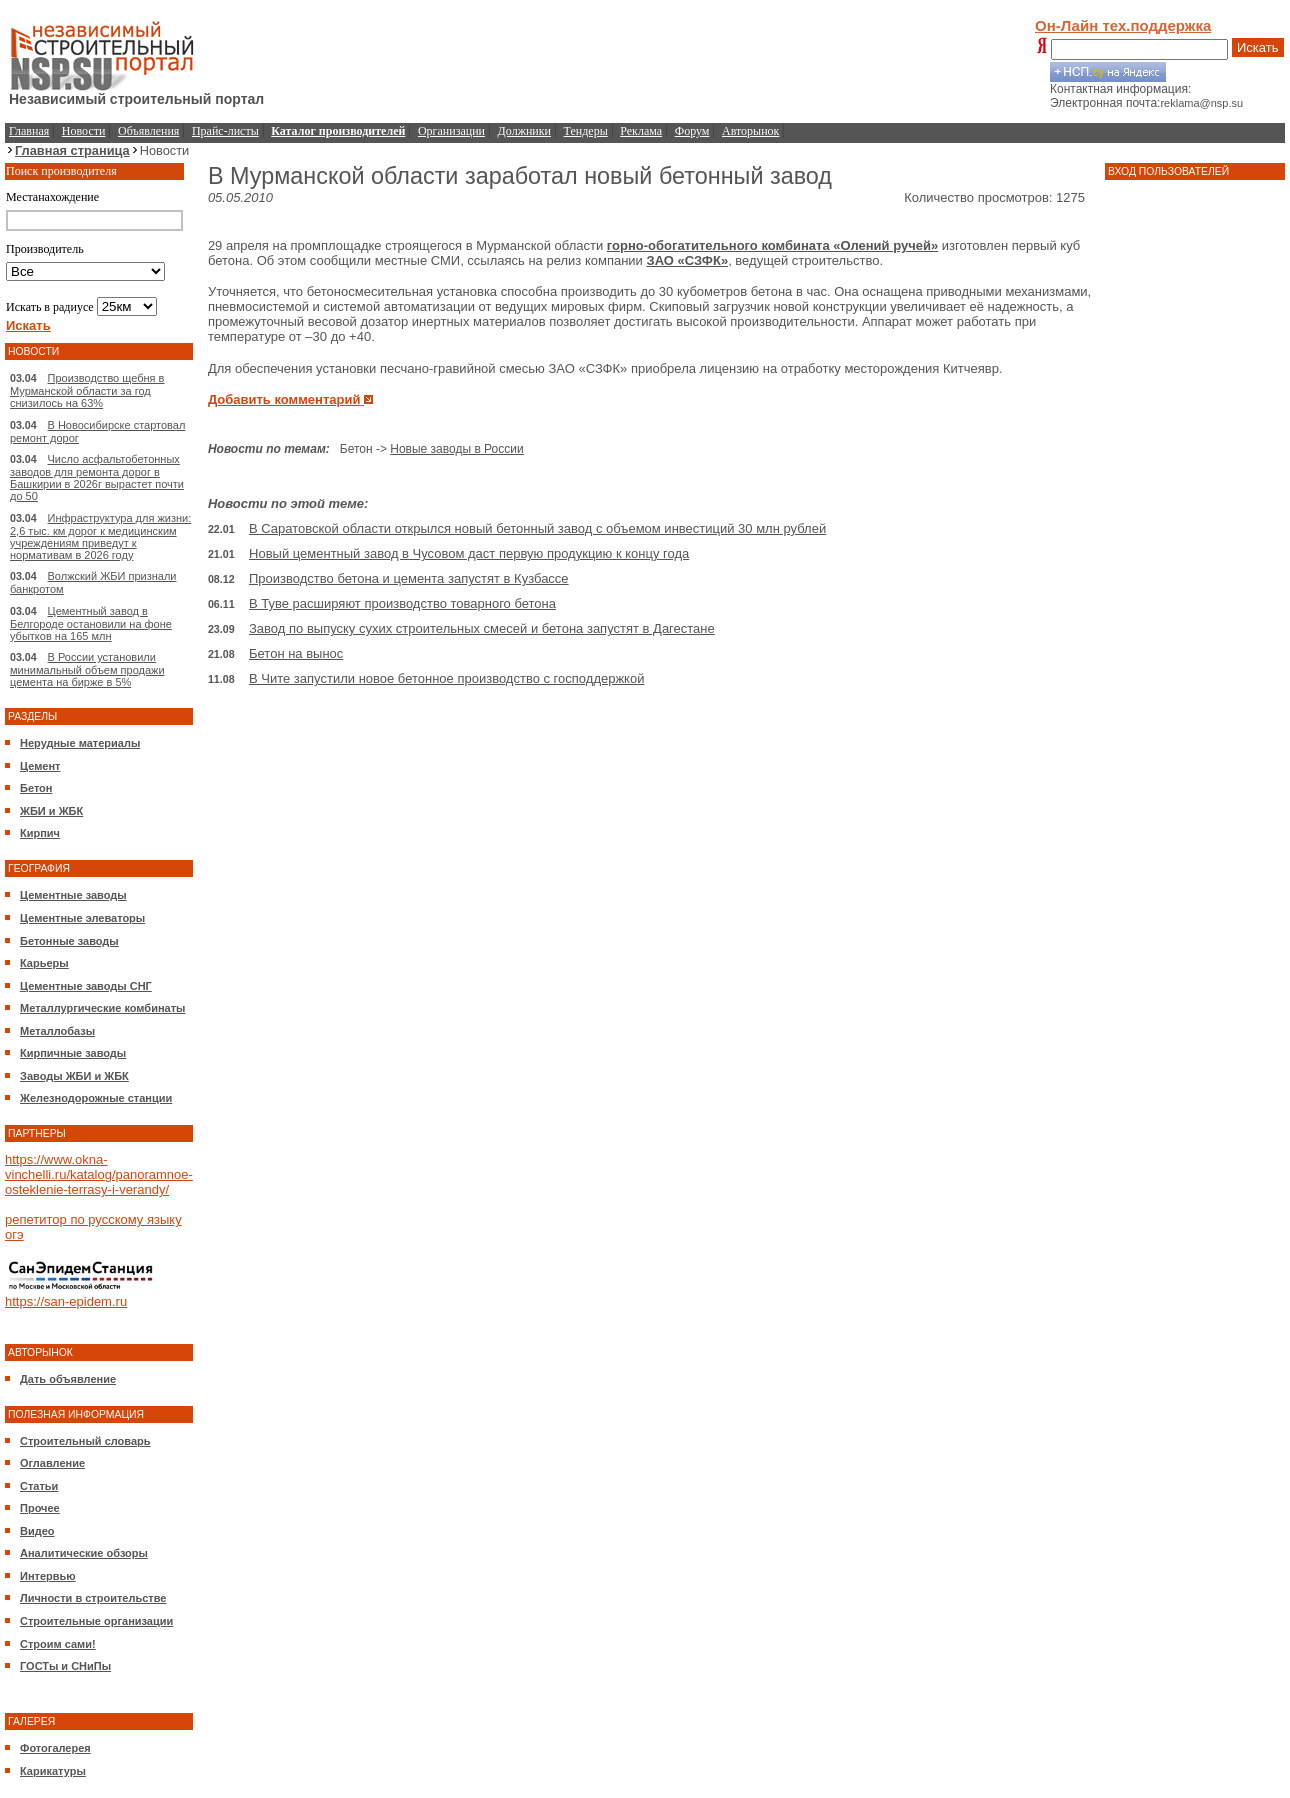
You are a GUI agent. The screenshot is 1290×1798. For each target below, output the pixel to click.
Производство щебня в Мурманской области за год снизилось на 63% (87, 390)
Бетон (36, 788)
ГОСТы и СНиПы (65, 1666)
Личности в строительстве (93, 1598)
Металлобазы (57, 1031)
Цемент (40, 766)
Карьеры (44, 963)
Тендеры (586, 131)
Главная (29, 131)
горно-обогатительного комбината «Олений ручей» (772, 245)
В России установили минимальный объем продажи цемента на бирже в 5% (87, 669)
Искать (1258, 47)
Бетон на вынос (296, 653)
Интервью (48, 1576)
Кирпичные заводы (73, 1053)
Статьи (39, 1486)
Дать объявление (68, 1379)
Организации (451, 131)
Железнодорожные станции (96, 1098)
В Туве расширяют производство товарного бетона (402, 603)
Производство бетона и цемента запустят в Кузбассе (409, 578)
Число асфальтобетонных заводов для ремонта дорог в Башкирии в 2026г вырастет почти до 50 (97, 477)
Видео (37, 1531)
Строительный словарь (85, 1441)
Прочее (40, 1508)
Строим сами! (58, 1644)
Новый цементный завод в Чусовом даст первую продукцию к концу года (469, 553)
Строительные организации (96, 1621)
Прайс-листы (225, 131)
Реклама (641, 131)
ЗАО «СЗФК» (688, 260)
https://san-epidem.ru (66, 1301)
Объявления (148, 131)
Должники (524, 131)
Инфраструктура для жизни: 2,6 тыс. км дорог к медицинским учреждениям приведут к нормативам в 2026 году (100, 536)
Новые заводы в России (456, 449)
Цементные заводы (73, 895)
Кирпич (40, 833)
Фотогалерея (55, 1748)
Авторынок (750, 131)
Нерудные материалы (80, 743)
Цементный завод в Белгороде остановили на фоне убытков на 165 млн (91, 623)
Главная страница (72, 150)
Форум (692, 131)
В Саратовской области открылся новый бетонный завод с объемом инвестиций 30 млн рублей (537, 528)
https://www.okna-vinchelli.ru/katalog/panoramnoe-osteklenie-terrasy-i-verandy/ (99, 1174)
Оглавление (52, 1463)
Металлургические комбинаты (102, 1008)
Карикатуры (53, 1771)
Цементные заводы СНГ (86, 986)
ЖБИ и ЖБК (51, 811)
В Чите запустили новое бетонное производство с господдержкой (446, 678)
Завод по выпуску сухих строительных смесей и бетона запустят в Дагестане (482, 628)
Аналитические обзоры (84, 1553)
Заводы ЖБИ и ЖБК (74, 1076)
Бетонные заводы (69, 941)
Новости (84, 131)
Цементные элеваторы (82, 918)
